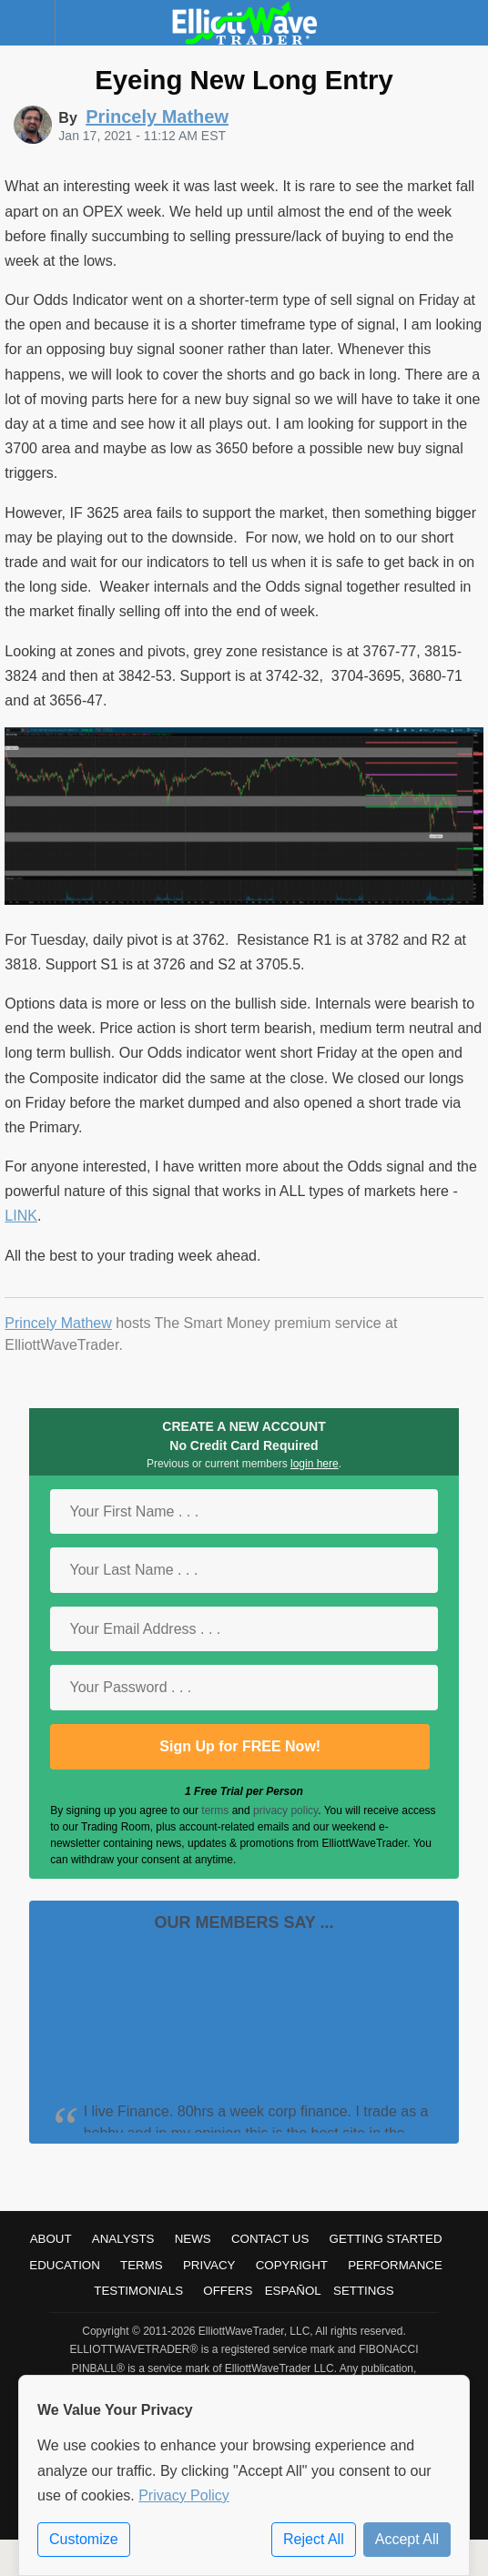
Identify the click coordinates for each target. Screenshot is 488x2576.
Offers (227, 2290)
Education (64, 2265)
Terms (141, 2265)
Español (293, 2290)
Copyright (292, 2265)
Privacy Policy (183, 2495)
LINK (21, 1215)
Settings (363, 2290)
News (193, 2239)
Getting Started (386, 2239)
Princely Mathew (58, 1323)
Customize (83, 2539)
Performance (395, 2265)
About (51, 2239)
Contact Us (270, 2239)
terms (215, 1810)
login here (314, 1463)
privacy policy (285, 1810)
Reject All (313, 2539)
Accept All (407, 2539)
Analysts (123, 2239)
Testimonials (138, 2290)
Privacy (209, 2265)
